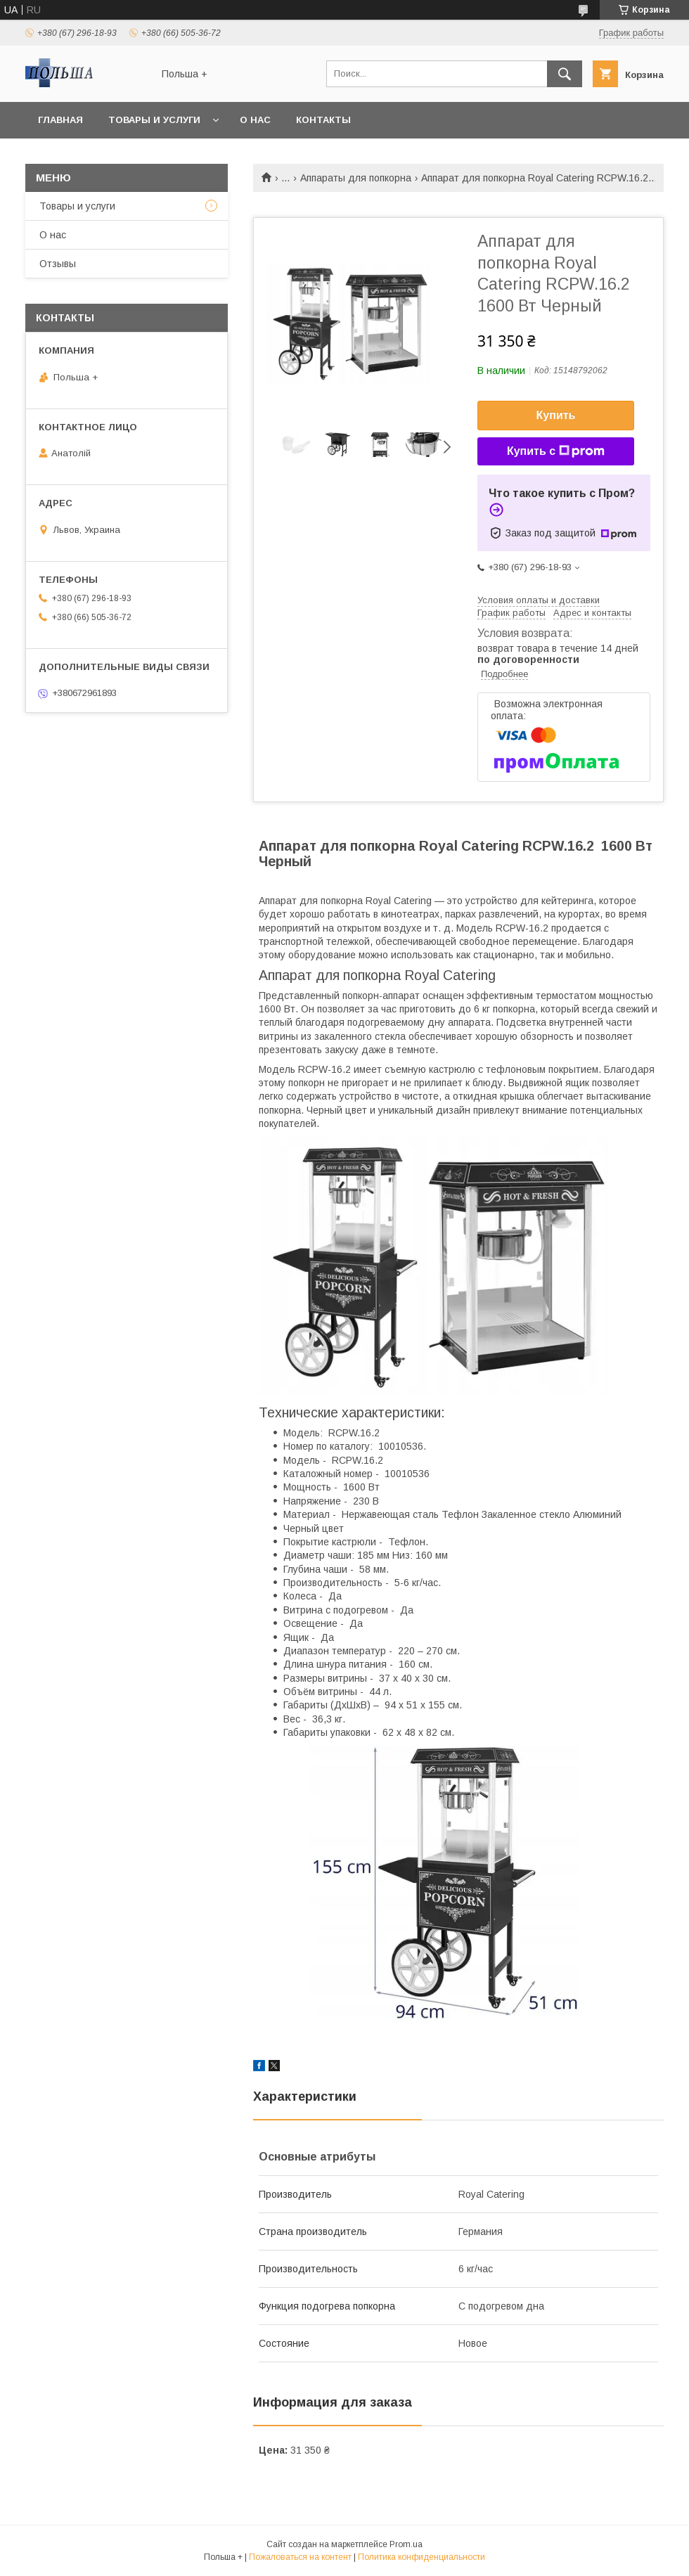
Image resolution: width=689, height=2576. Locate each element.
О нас (255, 120)
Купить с (556, 451)
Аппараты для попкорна (355, 177)
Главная (60, 120)
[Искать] (564, 73)
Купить (556, 415)
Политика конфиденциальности (421, 2557)
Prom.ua (406, 2544)
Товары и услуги (154, 120)
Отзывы (57, 263)
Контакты (323, 120)
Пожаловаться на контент (300, 2557)
